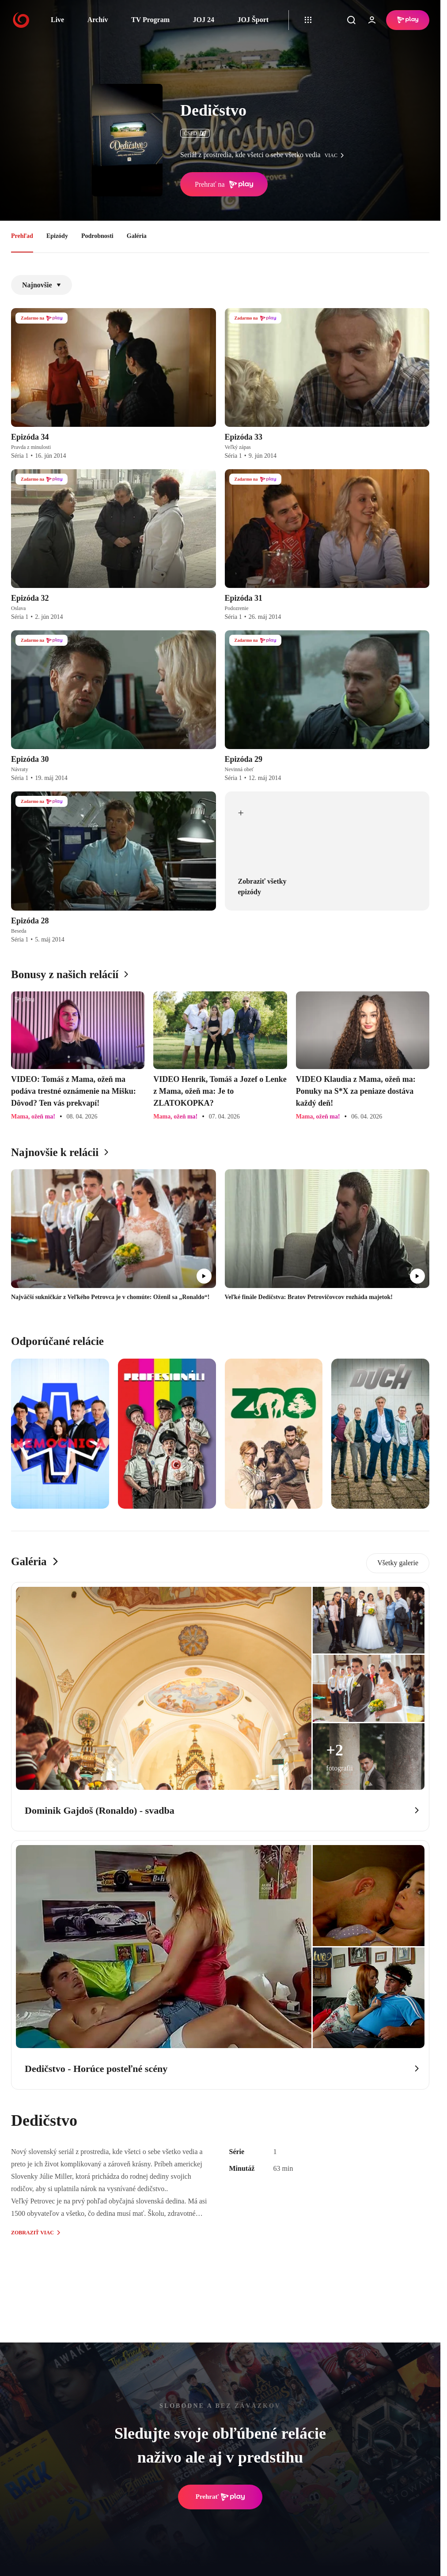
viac (337, 155)
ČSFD (195, 133)
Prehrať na (224, 184)
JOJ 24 (203, 19)
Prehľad (22, 236)
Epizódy (57, 236)
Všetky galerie (397, 1563)
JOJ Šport (253, 19)
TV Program (150, 19)
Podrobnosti (97, 236)
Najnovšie (41, 285)
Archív (97, 19)
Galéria (137, 236)
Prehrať (220, 2497)
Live (57, 19)
